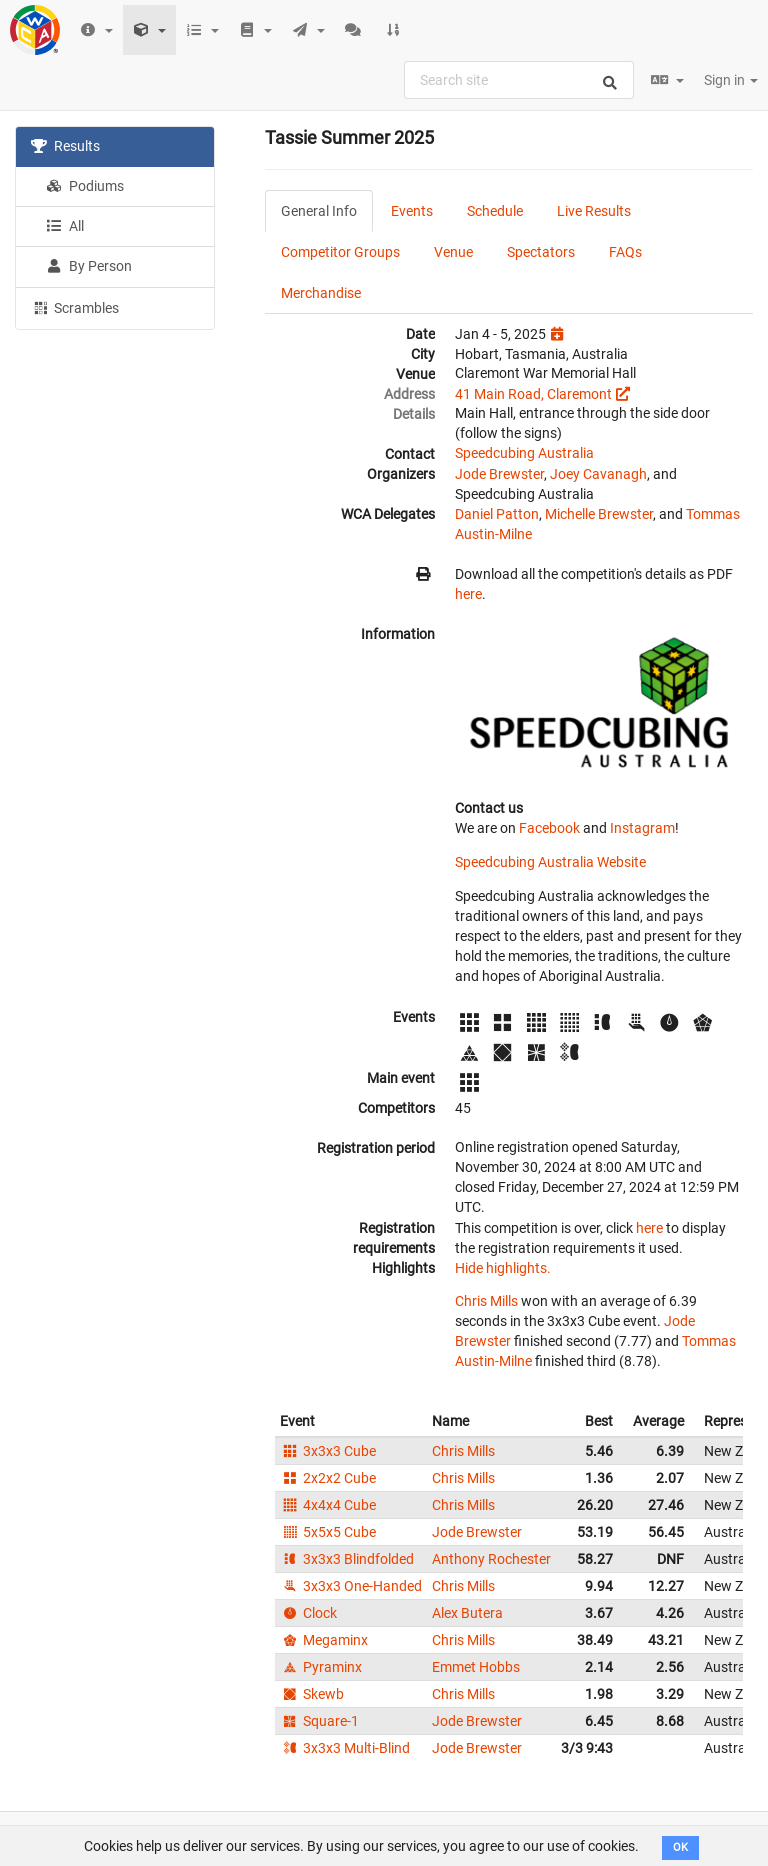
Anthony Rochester (491, 1559)
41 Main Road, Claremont (533, 394)
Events (412, 211)
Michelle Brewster (599, 514)
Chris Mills (486, 1301)
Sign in (731, 80)
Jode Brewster (499, 474)
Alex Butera (467, 1613)
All (65, 226)
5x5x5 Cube (328, 1532)
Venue (453, 252)
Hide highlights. (503, 1268)
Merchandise (321, 293)
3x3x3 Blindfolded (347, 1559)
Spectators (541, 252)
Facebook (549, 828)
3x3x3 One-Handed (351, 1586)
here (468, 594)
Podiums (85, 186)
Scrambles (75, 307)
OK (680, 1847)
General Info (319, 211)
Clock (308, 1613)
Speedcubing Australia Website (550, 862)
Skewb (312, 1694)
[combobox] (519, 80)
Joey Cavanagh (598, 474)
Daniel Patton (497, 514)
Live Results (594, 211)
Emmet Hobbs (476, 1667)
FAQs (625, 252)
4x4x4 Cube (328, 1505)
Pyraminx (321, 1667)
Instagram (642, 828)
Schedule (495, 211)
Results (65, 146)
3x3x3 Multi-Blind (345, 1748)
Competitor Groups (340, 252)
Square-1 (319, 1721)
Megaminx (324, 1640)
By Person (89, 266)
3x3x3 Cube (328, 1451)
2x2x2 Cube (328, 1478)
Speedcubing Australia (524, 453)
